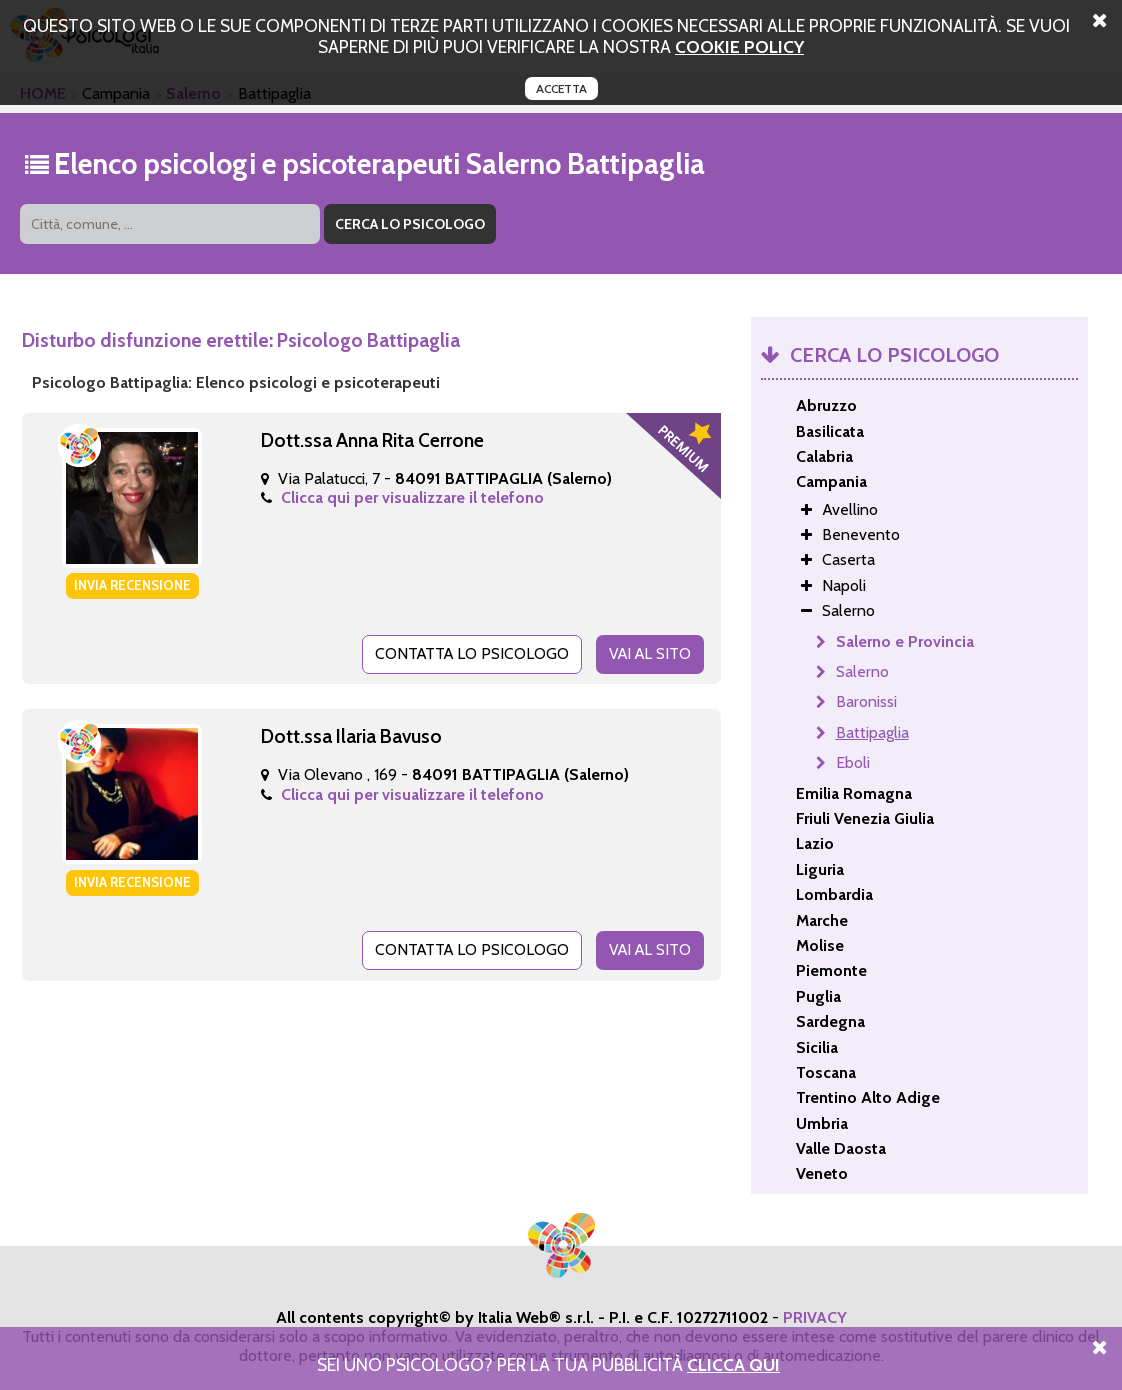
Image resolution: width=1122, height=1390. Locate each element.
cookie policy (739, 46)
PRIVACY (815, 1317)
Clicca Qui (733, 1364)
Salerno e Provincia (905, 641)
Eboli (853, 762)
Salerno (862, 671)
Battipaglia (872, 732)
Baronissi (866, 701)
